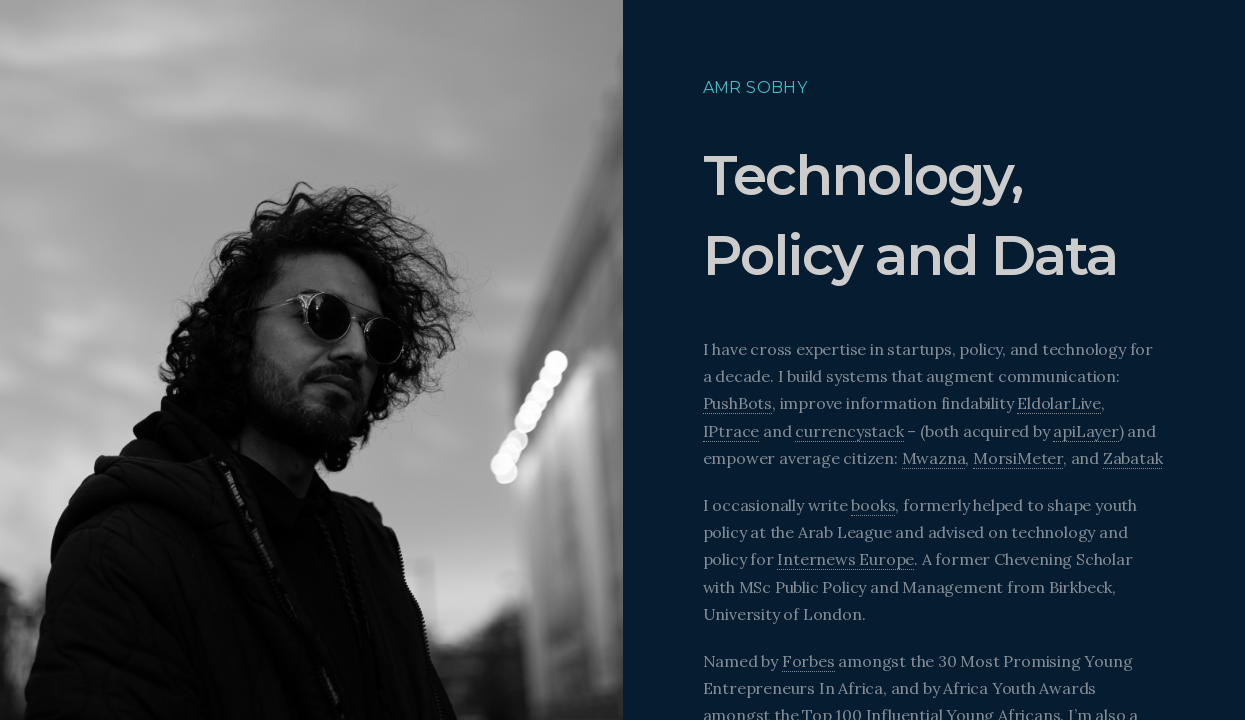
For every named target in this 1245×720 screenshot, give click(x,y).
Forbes (808, 661)
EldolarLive (1059, 403)
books (873, 505)
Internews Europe (845, 559)
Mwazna (934, 458)
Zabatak (1133, 458)
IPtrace (731, 431)
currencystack (849, 431)
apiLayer (1085, 431)
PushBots (737, 403)
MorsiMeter (1018, 458)
